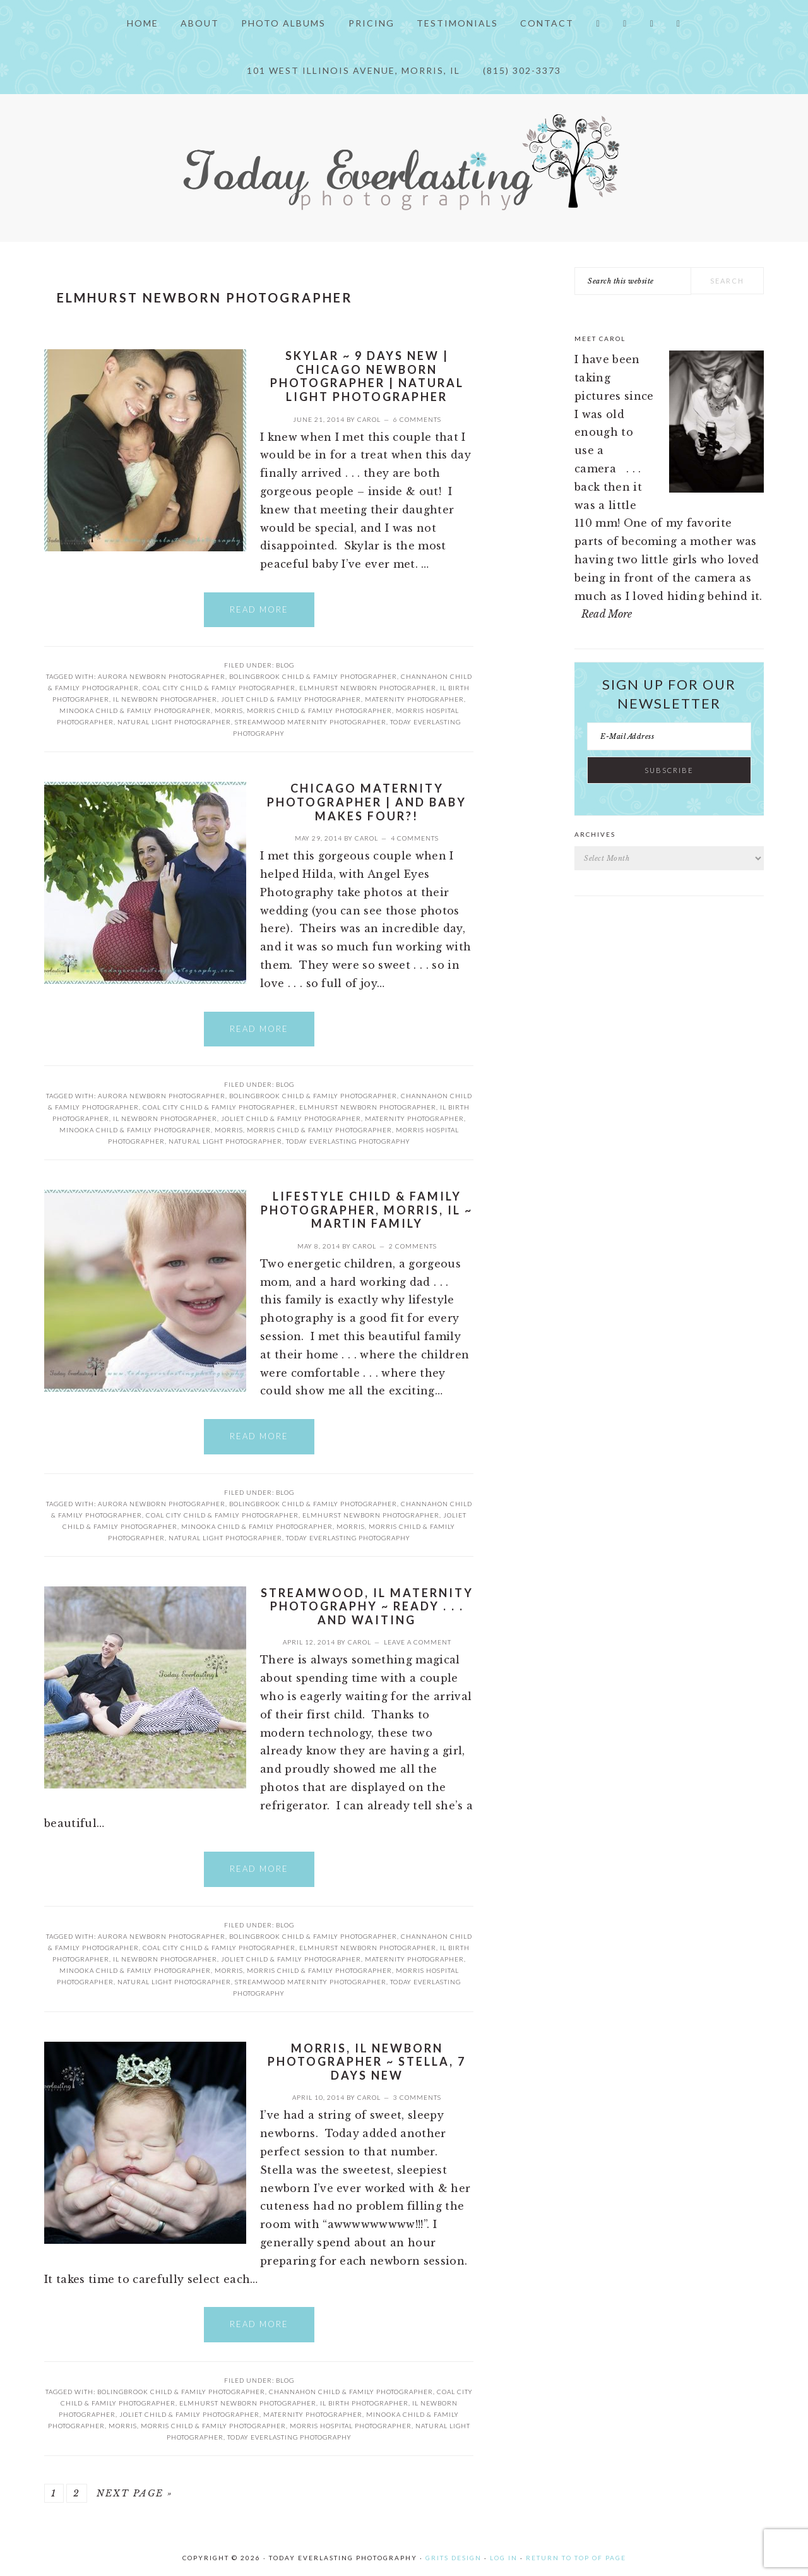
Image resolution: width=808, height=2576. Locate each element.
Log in (504, 2557)
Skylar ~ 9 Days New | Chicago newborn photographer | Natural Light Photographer (367, 376)
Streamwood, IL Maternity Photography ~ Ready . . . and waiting (367, 1606)
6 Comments (417, 419)
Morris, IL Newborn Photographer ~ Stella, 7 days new (367, 2061)
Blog (285, 665)
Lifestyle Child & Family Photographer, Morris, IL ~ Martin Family (367, 1209)
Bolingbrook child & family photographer (313, 676)
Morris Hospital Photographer (351, 2425)
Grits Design (453, 2557)
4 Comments (415, 838)
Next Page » (135, 2493)
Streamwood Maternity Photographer (310, 722)
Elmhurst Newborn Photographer (367, 688)
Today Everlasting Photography (348, 1141)
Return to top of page (576, 2557)
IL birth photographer (364, 2403)
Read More (259, 609)
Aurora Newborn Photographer (161, 676)
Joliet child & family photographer (291, 699)
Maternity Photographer (414, 699)
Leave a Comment (417, 1642)
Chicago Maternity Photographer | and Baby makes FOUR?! (366, 801)
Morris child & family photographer (319, 710)
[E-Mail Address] (669, 736)
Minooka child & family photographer (135, 710)
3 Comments (417, 2097)
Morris (229, 710)
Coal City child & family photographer (219, 688)
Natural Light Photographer (174, 722)
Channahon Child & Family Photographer (351, 2391)
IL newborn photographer (165, 699)
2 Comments (413, 1246)
